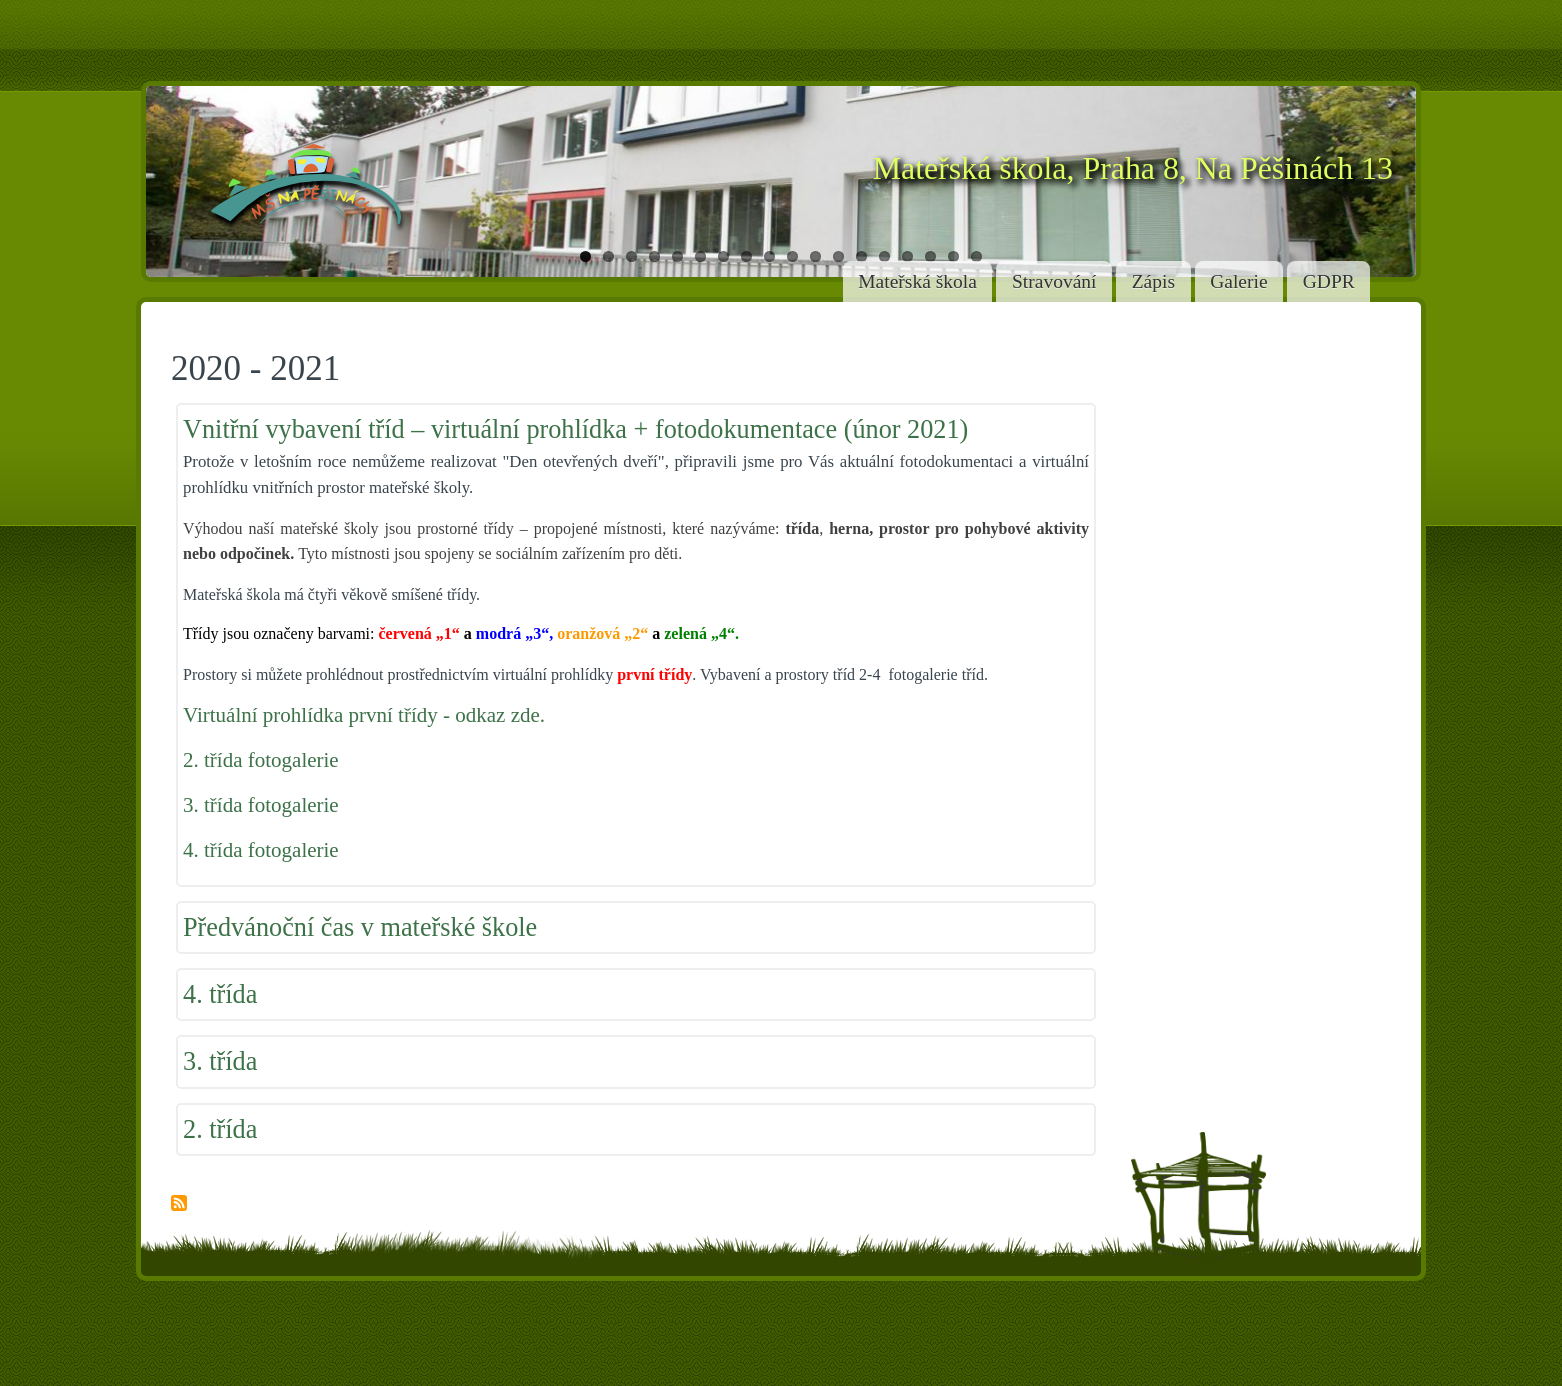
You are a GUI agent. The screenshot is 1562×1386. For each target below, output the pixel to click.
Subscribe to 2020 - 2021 (179, 1204)
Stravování (1054, 281)
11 (815, 256)
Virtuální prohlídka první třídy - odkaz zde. (364, 715)
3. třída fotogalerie (261, 805)
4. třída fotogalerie (261, 850)
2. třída (220, 1129)
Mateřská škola (917, 281)
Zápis (1153, 281)
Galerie (1238, 281)
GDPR (1329, 281)
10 (792, 256)
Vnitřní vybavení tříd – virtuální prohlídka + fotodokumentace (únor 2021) (575, 429)
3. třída (220, 1061)
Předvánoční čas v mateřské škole (360, 927)
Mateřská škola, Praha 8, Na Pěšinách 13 (1133, 168)
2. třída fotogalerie (261, 760)
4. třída (220, 994)
